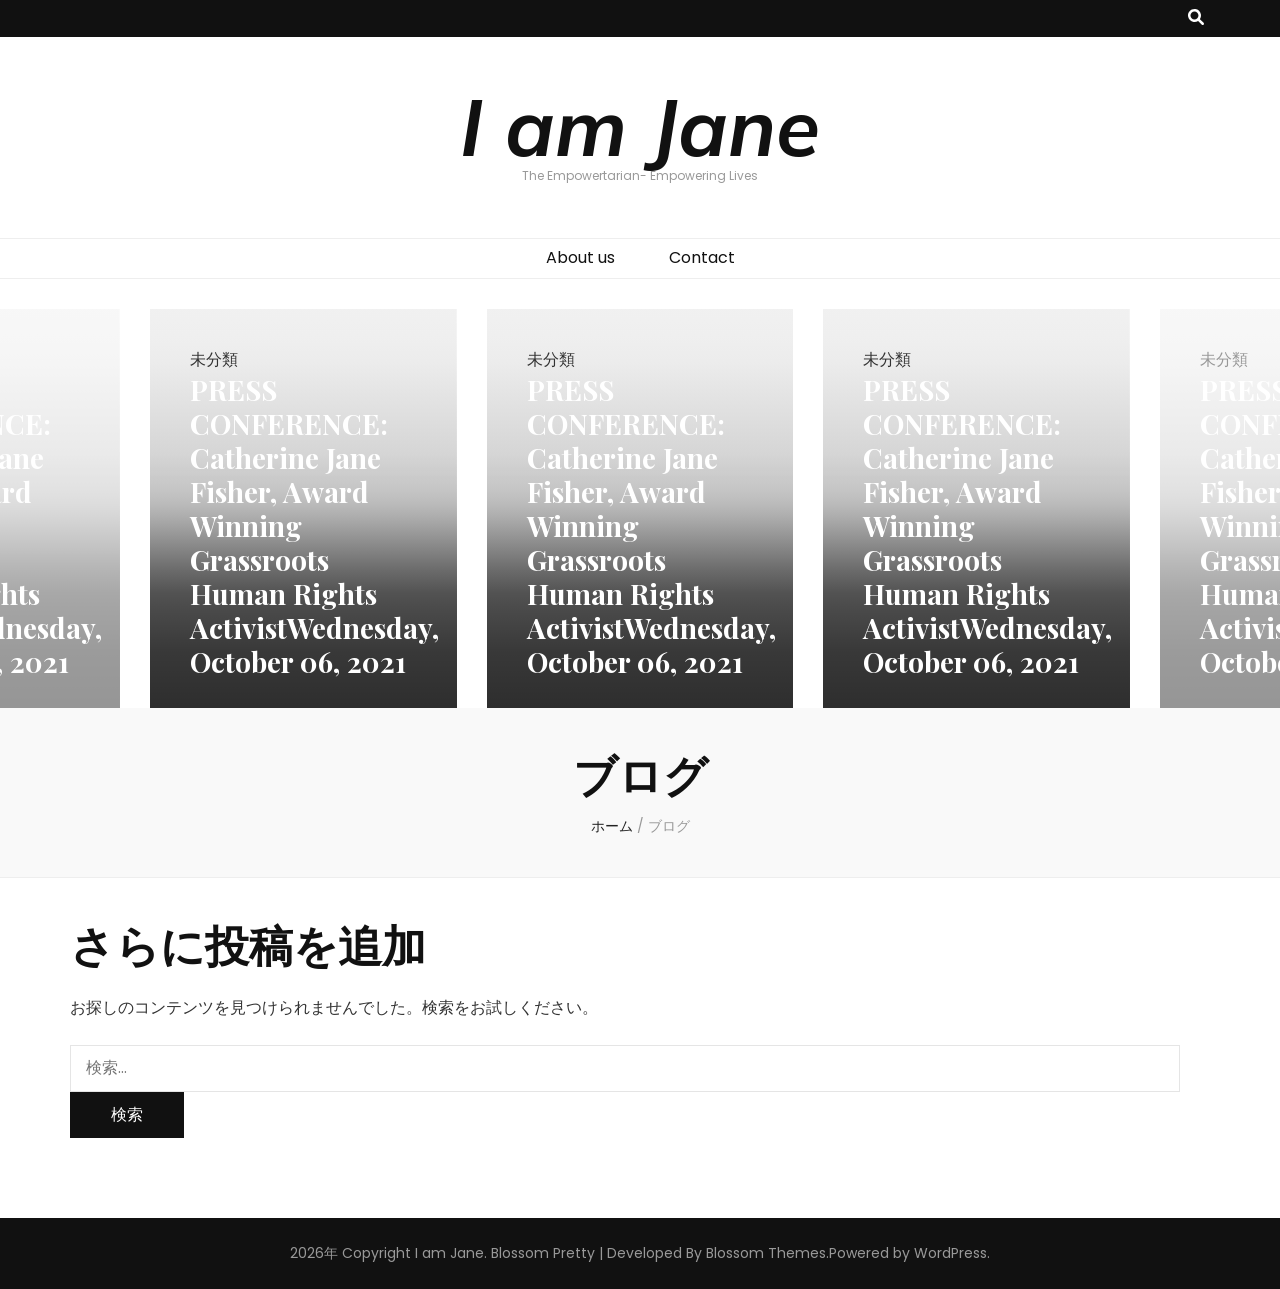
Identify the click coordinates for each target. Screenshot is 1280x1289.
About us (580, 257)
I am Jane (640, 126)
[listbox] (640, 508)
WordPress (950, 1253)
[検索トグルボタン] (1196, 18)
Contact (702, 257)
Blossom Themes (766, 1253)
